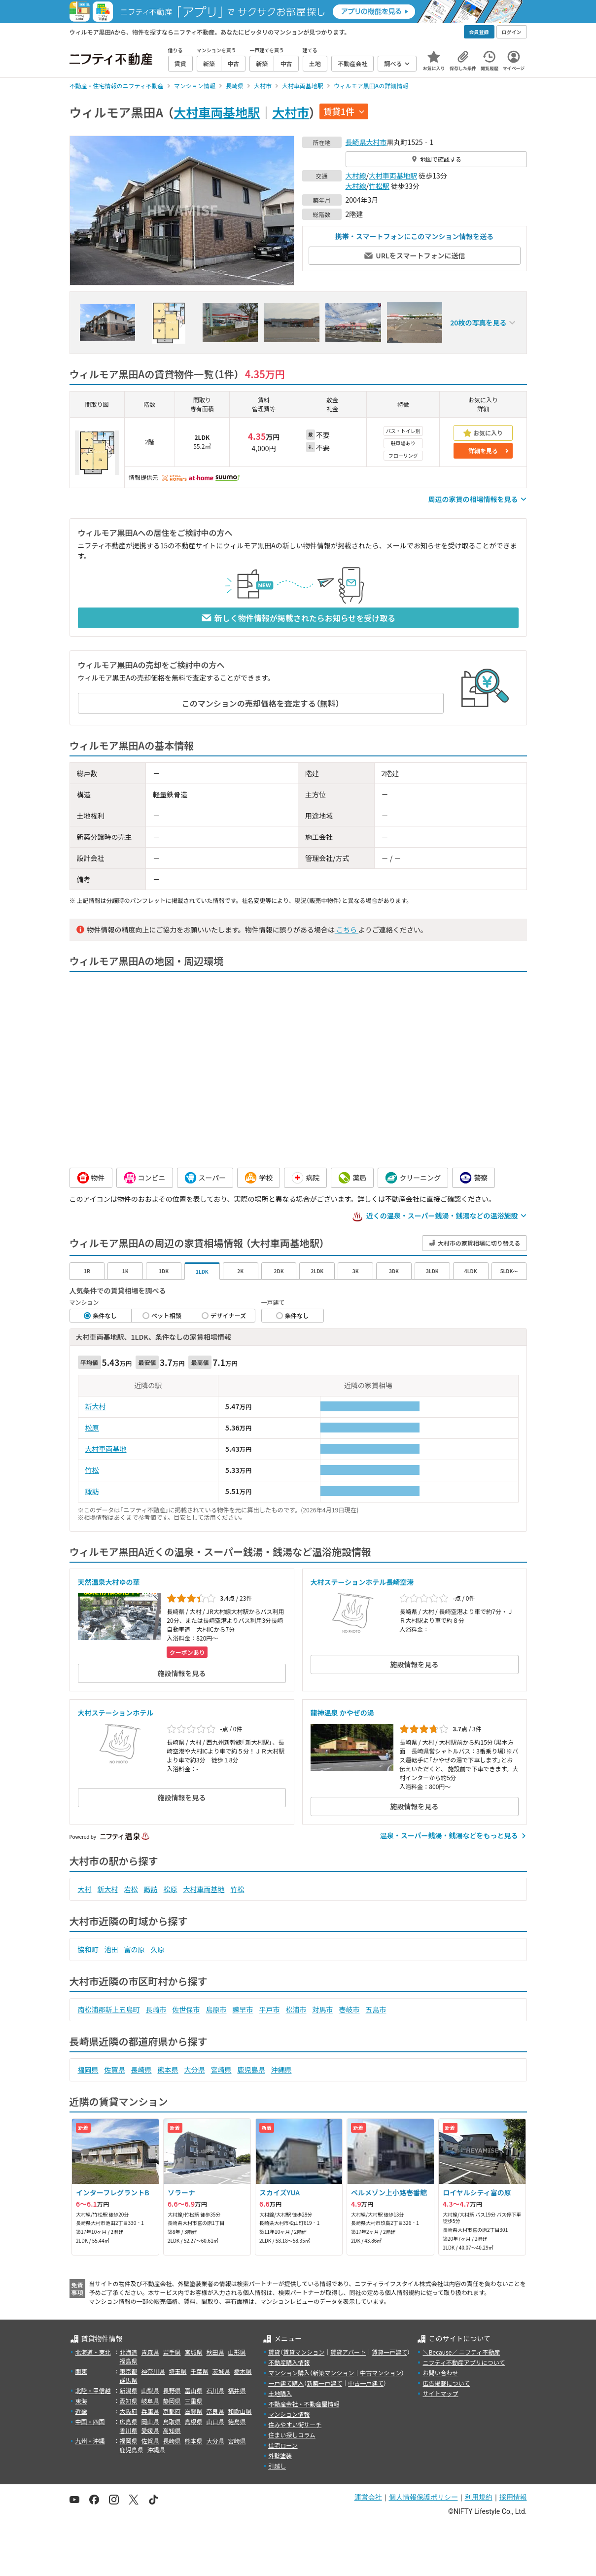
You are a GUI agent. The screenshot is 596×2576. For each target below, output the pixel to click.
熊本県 (168, 2070)
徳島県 (237, 2421)
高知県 (172, 2430)
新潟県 (129, 2390)
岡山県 (150, 2421)
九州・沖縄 (90, 2440)
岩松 (131, 1889)
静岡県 (172, 2401)
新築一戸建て (324, 2383)
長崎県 (356, 142)
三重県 (194, 2401)
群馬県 (129, 2380)
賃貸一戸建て (389, 2352)
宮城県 (194, 2352)
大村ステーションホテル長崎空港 (362, 1582)
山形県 (237, 2352)
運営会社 (368, 2497)
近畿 (81, 2411)
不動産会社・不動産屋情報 (303, 2403)
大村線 (356, 175)
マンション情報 (289, 2414)
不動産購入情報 (289, 2362)
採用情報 (513, 2497)
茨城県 (221, 2371)
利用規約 (478, 2497)
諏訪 (92, 1491)
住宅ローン (282, 2445)
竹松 (92, 1470)
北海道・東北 (93, 2352)
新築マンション (333, 2372)
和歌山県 (240, 2411)
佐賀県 (115, 2070)
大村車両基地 (106, 1449)
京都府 (172, 2411)
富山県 (194, 2390)
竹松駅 (379, 186)
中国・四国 (90, 2421)
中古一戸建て (366, 2383)
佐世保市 (186, 2009)
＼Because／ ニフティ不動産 (461, 2352)
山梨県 (150, 2390)
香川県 (129, 2430)
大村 (85, 1889)
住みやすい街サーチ (294, 2424)
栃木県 (243, 2371)
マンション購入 (289, 2372)
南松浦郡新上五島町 (109, 2009)
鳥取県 (172, 2421)
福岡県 (88, 2070)
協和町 (88, 1949)
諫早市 (243, 2009)
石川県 (215, 2390)
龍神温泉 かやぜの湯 (342, 1712)
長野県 (172, 2390)
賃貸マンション (303, 2352)
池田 (111, 1949)
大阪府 (129, 2411)
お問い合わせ (440, 2372)
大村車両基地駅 (217, 112)
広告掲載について (446, 2383)
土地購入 (280, 2393)
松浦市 (296, 2009)
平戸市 (269, 2009)
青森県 (150, 2352)
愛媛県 (150, 2430)
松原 (92, 1427)
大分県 (194, 2070)
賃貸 (274, 2352)
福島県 (129, 2361)
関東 (81, 2371)
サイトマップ (440, 2393)
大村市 (290, 112)
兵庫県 (150, 2411)
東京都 (129, 2371)
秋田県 (215, 2352)
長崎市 (156, 2009)
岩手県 (172, 2352)
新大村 (95, 1406)
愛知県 (129, 2401)
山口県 (215, 2421)
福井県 (237, 2390)
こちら (346, 929)
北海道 (129, 2352)
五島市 (376, 2009)
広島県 (129, 2421)
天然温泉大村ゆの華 (109, 1582)
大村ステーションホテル (116, 1712)
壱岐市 (349, 2009)
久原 (158, 1949)
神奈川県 (153, 2371)
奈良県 (215, 2411)
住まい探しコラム (292, 2435)
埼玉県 (178, 2371)
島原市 (216, 2009)
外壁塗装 (280, 2455)
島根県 (194, 2421)
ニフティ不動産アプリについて (463, 2362)
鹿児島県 (251, 2070)
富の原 (134, 1949)
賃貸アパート (348, 2352)
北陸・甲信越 (93, 2390)
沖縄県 (281, 2070)
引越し (277, 2466)
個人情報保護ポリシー (423, 2497)
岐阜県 (150, 2401)
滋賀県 (194, 2411)
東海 (81, 2401)
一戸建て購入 (286, 2383)
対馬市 (323, 2009)
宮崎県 (221, 2070)
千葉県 (200, 2371)
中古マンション (380, 2372)
